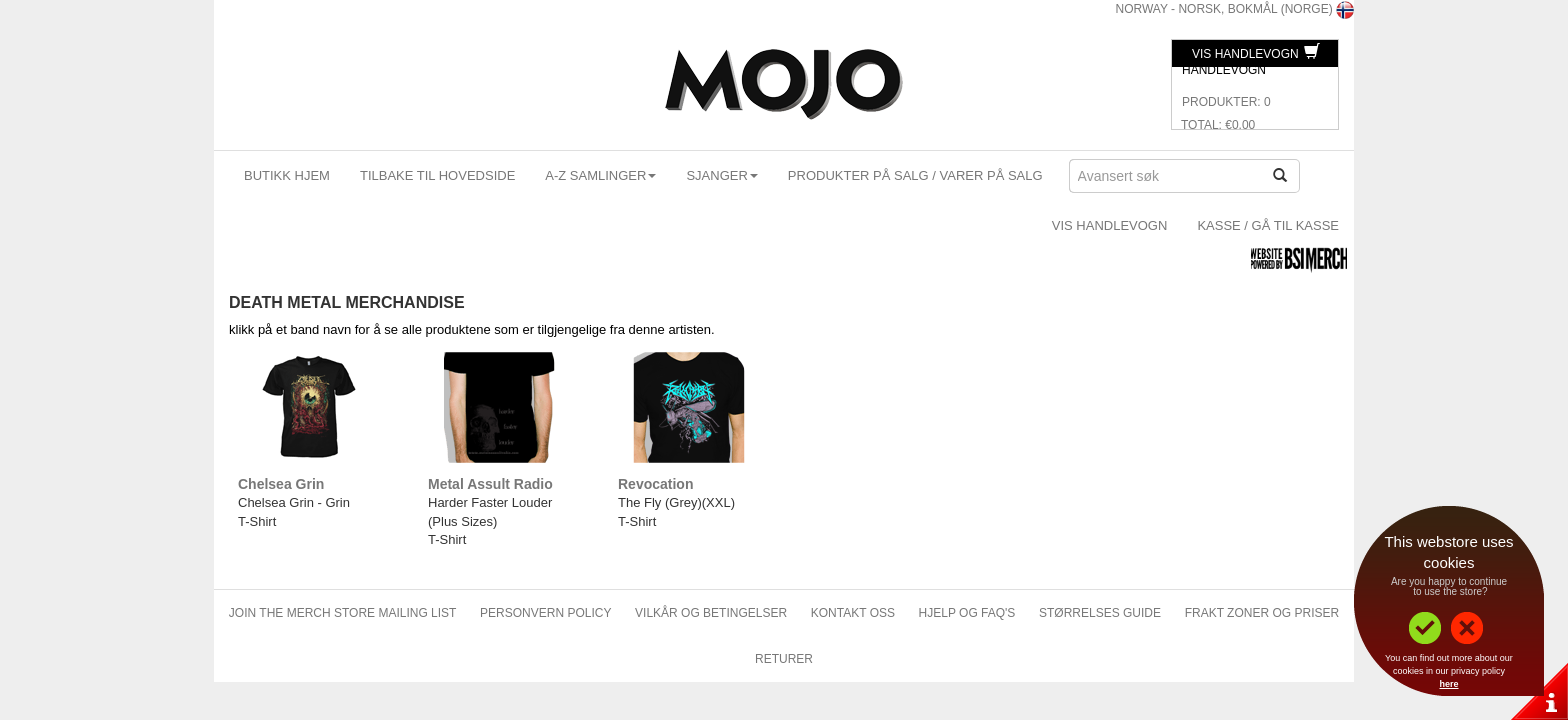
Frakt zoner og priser (1262, 613)
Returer (784, 659)
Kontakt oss (853, 613)
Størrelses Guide (1100, 613)
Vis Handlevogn (1256, 54)
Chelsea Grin (281, 484)
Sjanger (721, 175)
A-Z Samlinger (600, 175)
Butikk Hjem (287, 175)
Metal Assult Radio (490, 484)
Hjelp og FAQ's (967, 613)
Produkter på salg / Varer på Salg (915, 175)
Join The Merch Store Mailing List (343, 613)
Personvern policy (545, 613)
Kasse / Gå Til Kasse (1268, 225)
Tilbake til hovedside (437, 175)
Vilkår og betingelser (711, 613)
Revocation (655, 484)
